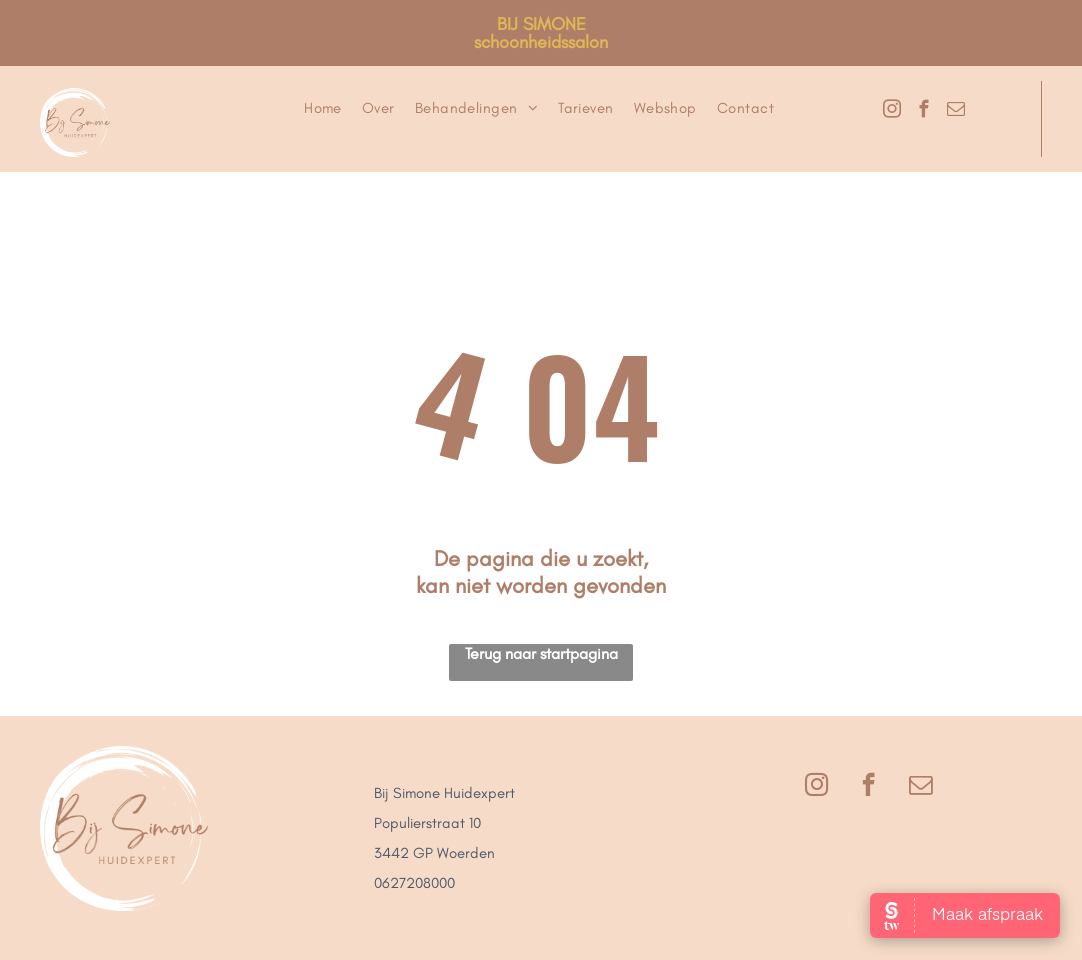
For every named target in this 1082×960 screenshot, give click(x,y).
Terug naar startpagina (541, 653)
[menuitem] (323, 108)
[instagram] (891, 112)
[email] (955, 112)
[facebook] (923, 112)
